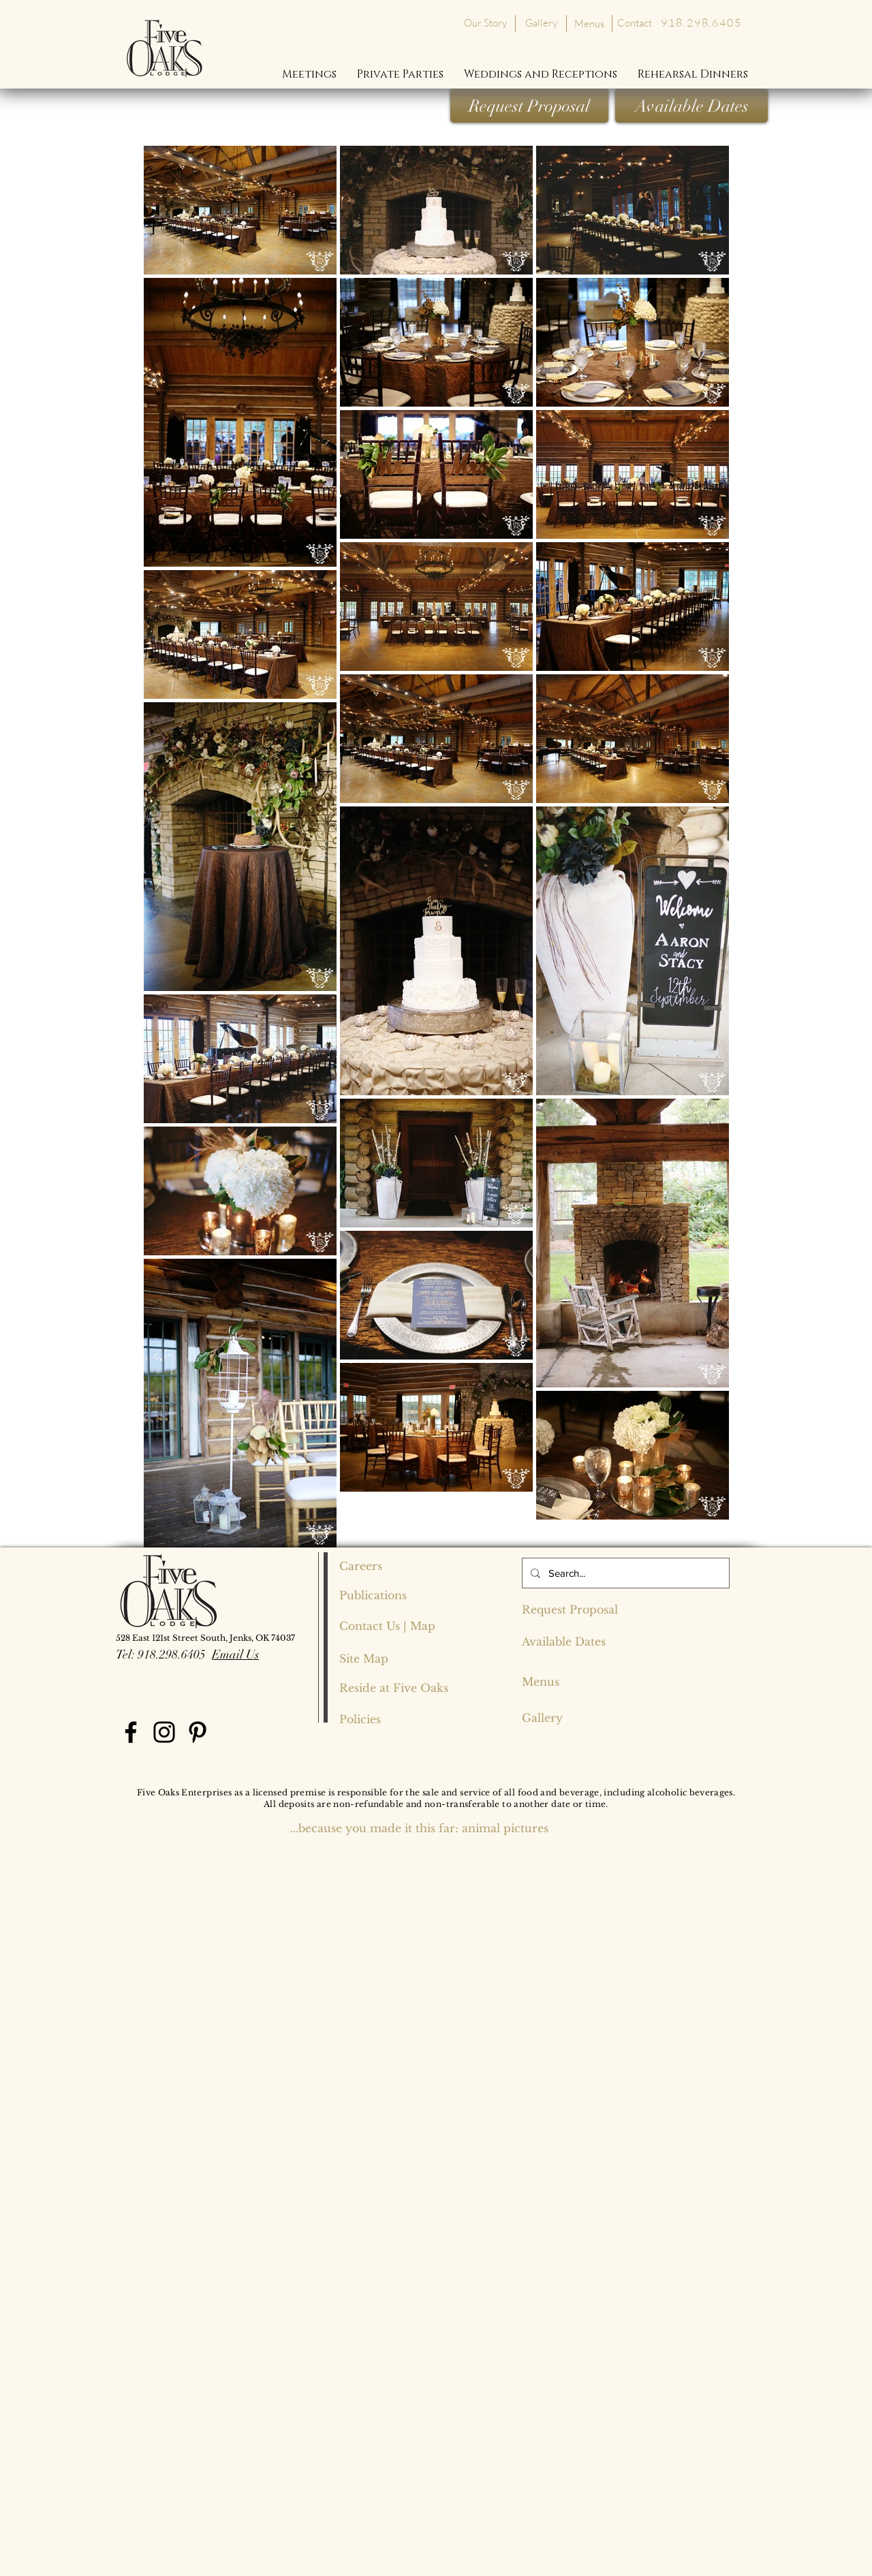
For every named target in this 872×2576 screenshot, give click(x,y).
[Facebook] (130, 1732)
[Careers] (387, 1566)
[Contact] (634, 22)
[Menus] (589, 23)
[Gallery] (541, 22)
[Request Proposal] (529, 106)
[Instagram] (164, 1732)
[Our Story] (485, 22)
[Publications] (387, 1595)
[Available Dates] (691, 106)
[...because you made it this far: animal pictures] (419, 1828)
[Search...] (624, 1573)
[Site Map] (364, 1658)
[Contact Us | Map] (387, 1625)
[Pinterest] (197, 1732)
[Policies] (360, 1719)
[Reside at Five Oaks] (393, 1687)
